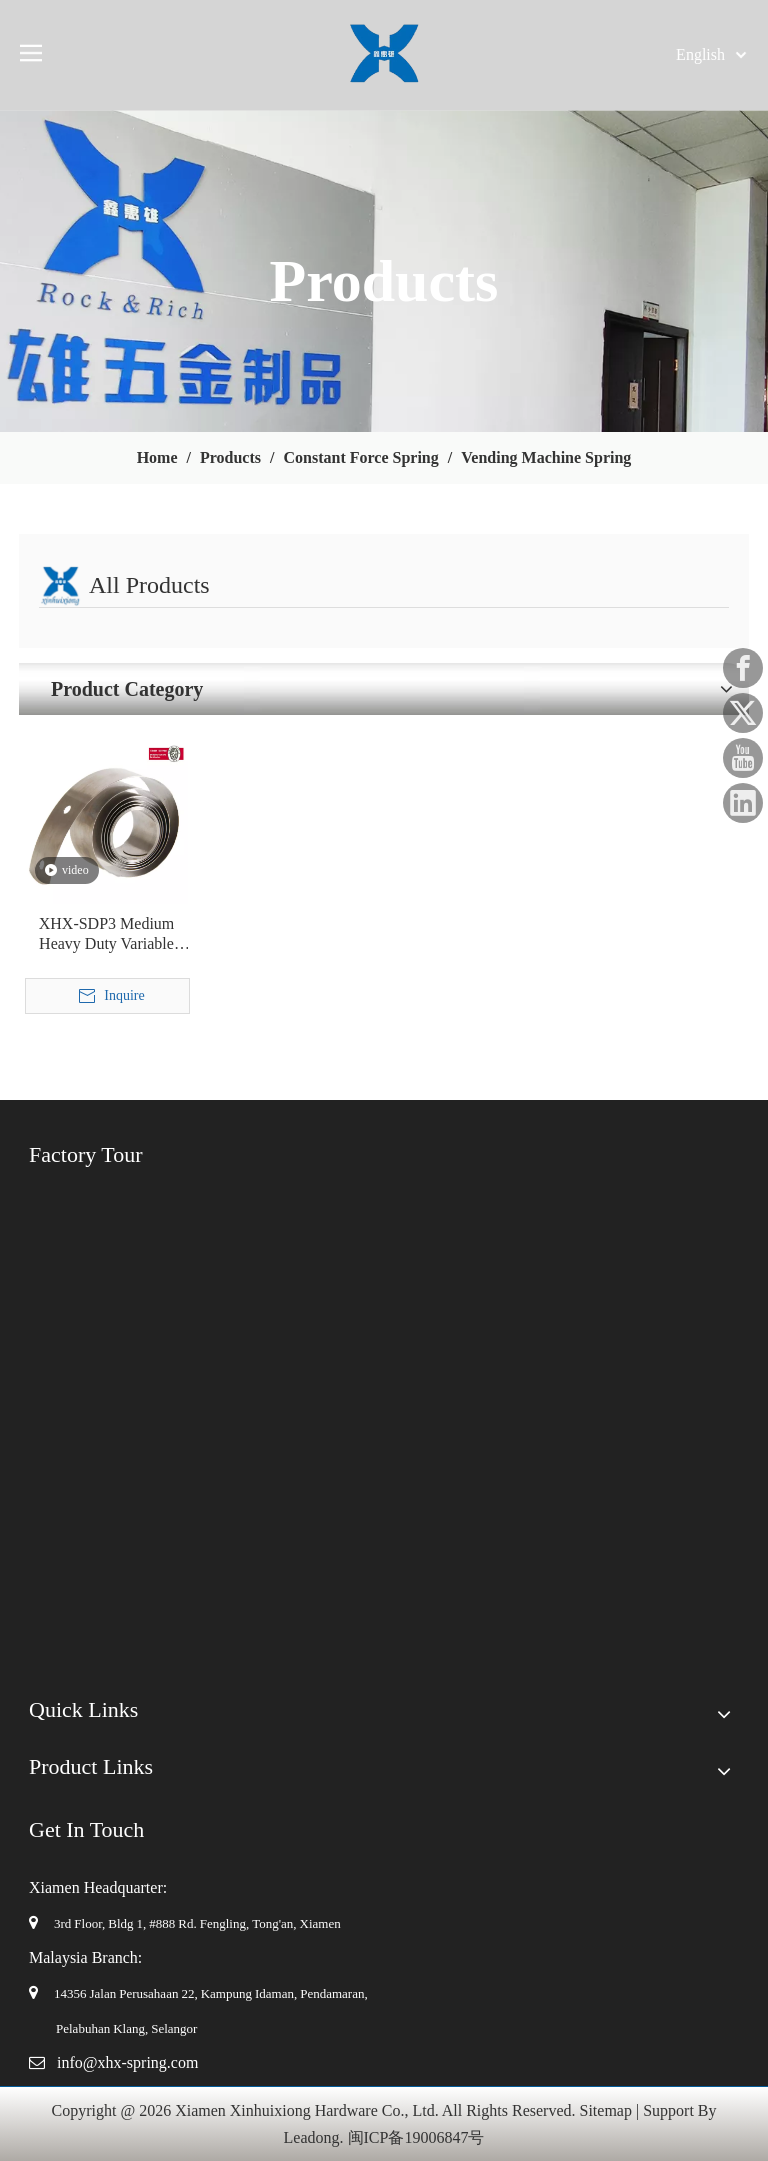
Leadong (312, 2137)
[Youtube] (743, 758)
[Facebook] (743, 668)
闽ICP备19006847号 (416, 2137)
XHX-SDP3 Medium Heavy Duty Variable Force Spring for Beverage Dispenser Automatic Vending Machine (107, 934)
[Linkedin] (743, 803)
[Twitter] (743, 713)
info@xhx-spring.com (127, 2062)
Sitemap (606, 2110)
